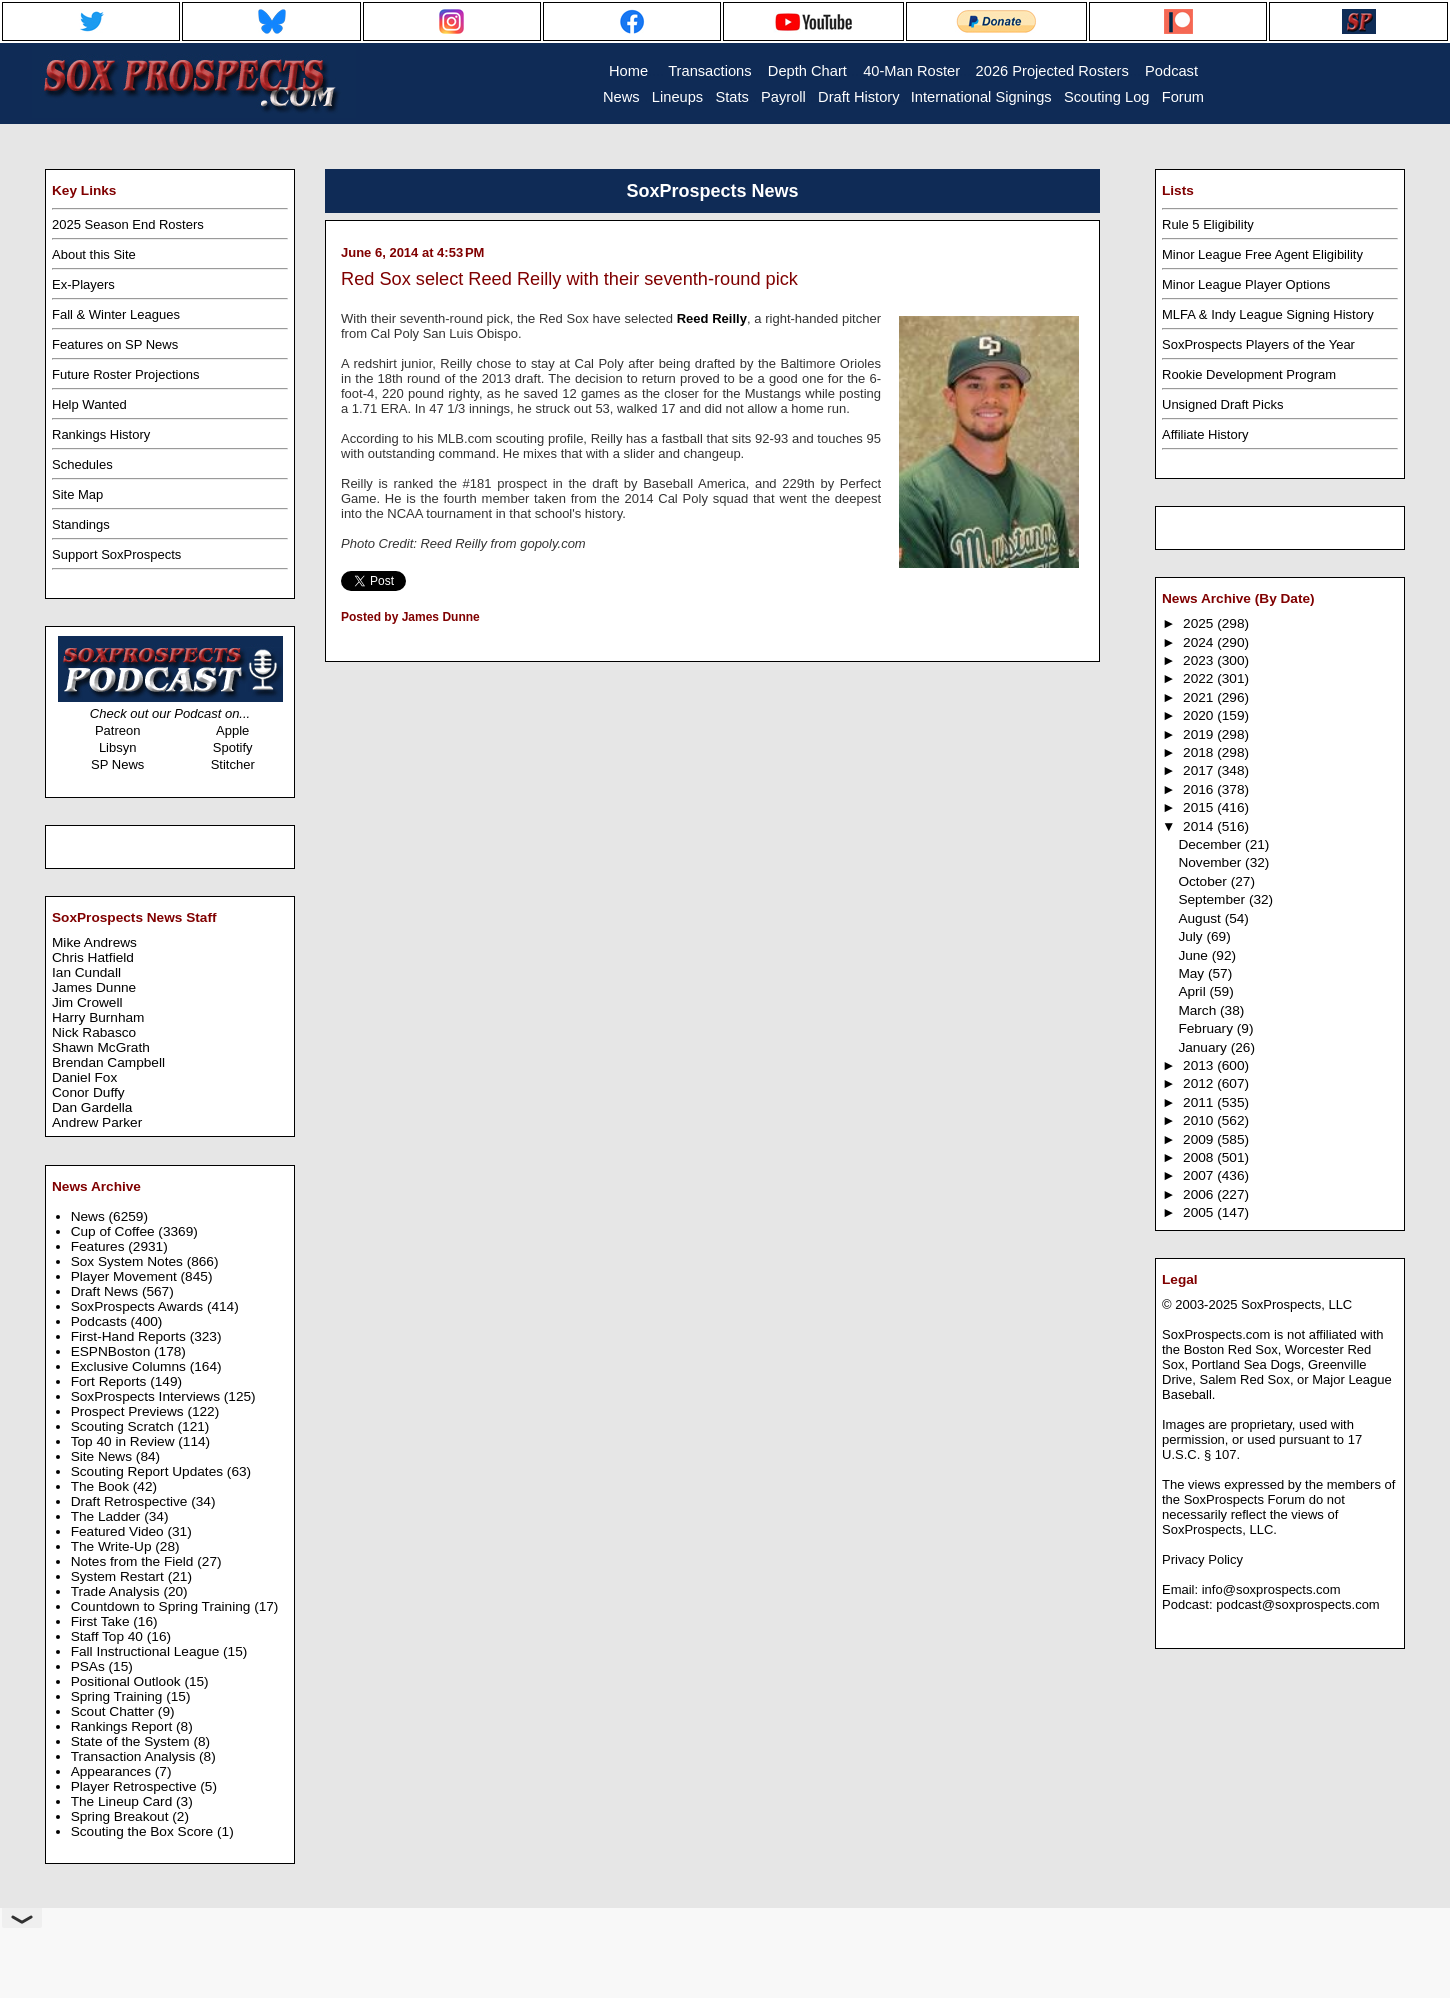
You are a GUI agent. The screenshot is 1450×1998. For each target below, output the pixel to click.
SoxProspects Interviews (147, 1396)
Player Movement (126, 1276)
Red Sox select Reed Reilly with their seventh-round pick (569, 279)
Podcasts (101, 1321)
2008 (1200, 1157)
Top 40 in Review (125, 1441)
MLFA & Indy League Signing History (1268, 314)
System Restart (119, 1576)
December (1211, 844)
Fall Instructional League (147, 1651)
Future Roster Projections (125, 374)
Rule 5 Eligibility (1208, 224)
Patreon (118, 730)
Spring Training (119, 1696)
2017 (1200, 770)
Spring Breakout (122, 1816)
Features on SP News (115, 344)
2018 (1200, 752)
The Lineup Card (123, 1801)
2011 (1200, 1102)
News (90, 1216)
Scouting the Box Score (144, 1831)
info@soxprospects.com (1271, 1589)
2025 (1200, 623)
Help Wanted (89, 404)
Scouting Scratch (124, 1426)
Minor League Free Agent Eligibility (1262, 254)
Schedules (82, 464)
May (1193, 973)
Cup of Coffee (115, 1231)
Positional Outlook (128, 1681)
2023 (1200, 660)
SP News (117, 764)
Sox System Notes (129, 1261)
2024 (1200, 642)
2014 (1200, 826)
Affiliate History (1205, 434)
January (1204, 1047)
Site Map (77, 494)
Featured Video (119, 1531)
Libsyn (118, 747)
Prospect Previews (129, 1411)
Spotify (233, 747)
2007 (1200, 1175)
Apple (232, 730)
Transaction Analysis (135, 1756)
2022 (1200, 678)
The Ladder (108, 1516)
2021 (1200, 697)
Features (100, 1246)
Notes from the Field (134, 1561)
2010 (1200, 1120)
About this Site (94, 254)
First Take (102, 1621)
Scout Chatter (114, 1711)
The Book (102, 1486)
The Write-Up (113, 1546)
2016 (1200, 789)
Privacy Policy (1202, 1559)
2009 (1200, 1139)
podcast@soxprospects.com (1298, 1604)
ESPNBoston (112, 1351)
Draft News (106, 1291)
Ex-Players (83, 284)
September (1213, 899)
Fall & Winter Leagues (116, 314)
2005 (1200, 1212)
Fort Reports (111, 1381)
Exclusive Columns (130, 1366)
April (1193, 991)
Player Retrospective (136, 1786)
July (1192, 936)
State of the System (132, 1741)
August (1201, 918)
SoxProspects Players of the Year (1258, 344)
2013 (1200, 1065)
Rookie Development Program (1249, 374)
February (1207, 1028)
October (1204, 881)
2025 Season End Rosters (128, 224)
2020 (1200, 715)
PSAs (90, 1666)
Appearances (113, 1771)
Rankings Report (123, 1726)
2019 (1200, 734)
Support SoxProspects (116, 554)
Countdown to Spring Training (163, 1606)
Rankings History (101, 434)
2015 (1200, 807)
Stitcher (233, 764)
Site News (103, 1456)
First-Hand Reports (130, 1336)
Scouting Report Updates (149, 1471)
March (1199, 1010)
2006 (1200, 1194)
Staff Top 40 (109, 1636)
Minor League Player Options (1246, 284)
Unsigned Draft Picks (1222, 404)
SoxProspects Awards (139, 1306)
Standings (81, 524)
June (1194, 955)
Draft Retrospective (131, 1501)
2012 (1200, 1083)
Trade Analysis (117, 1591)
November (1211, 862)
